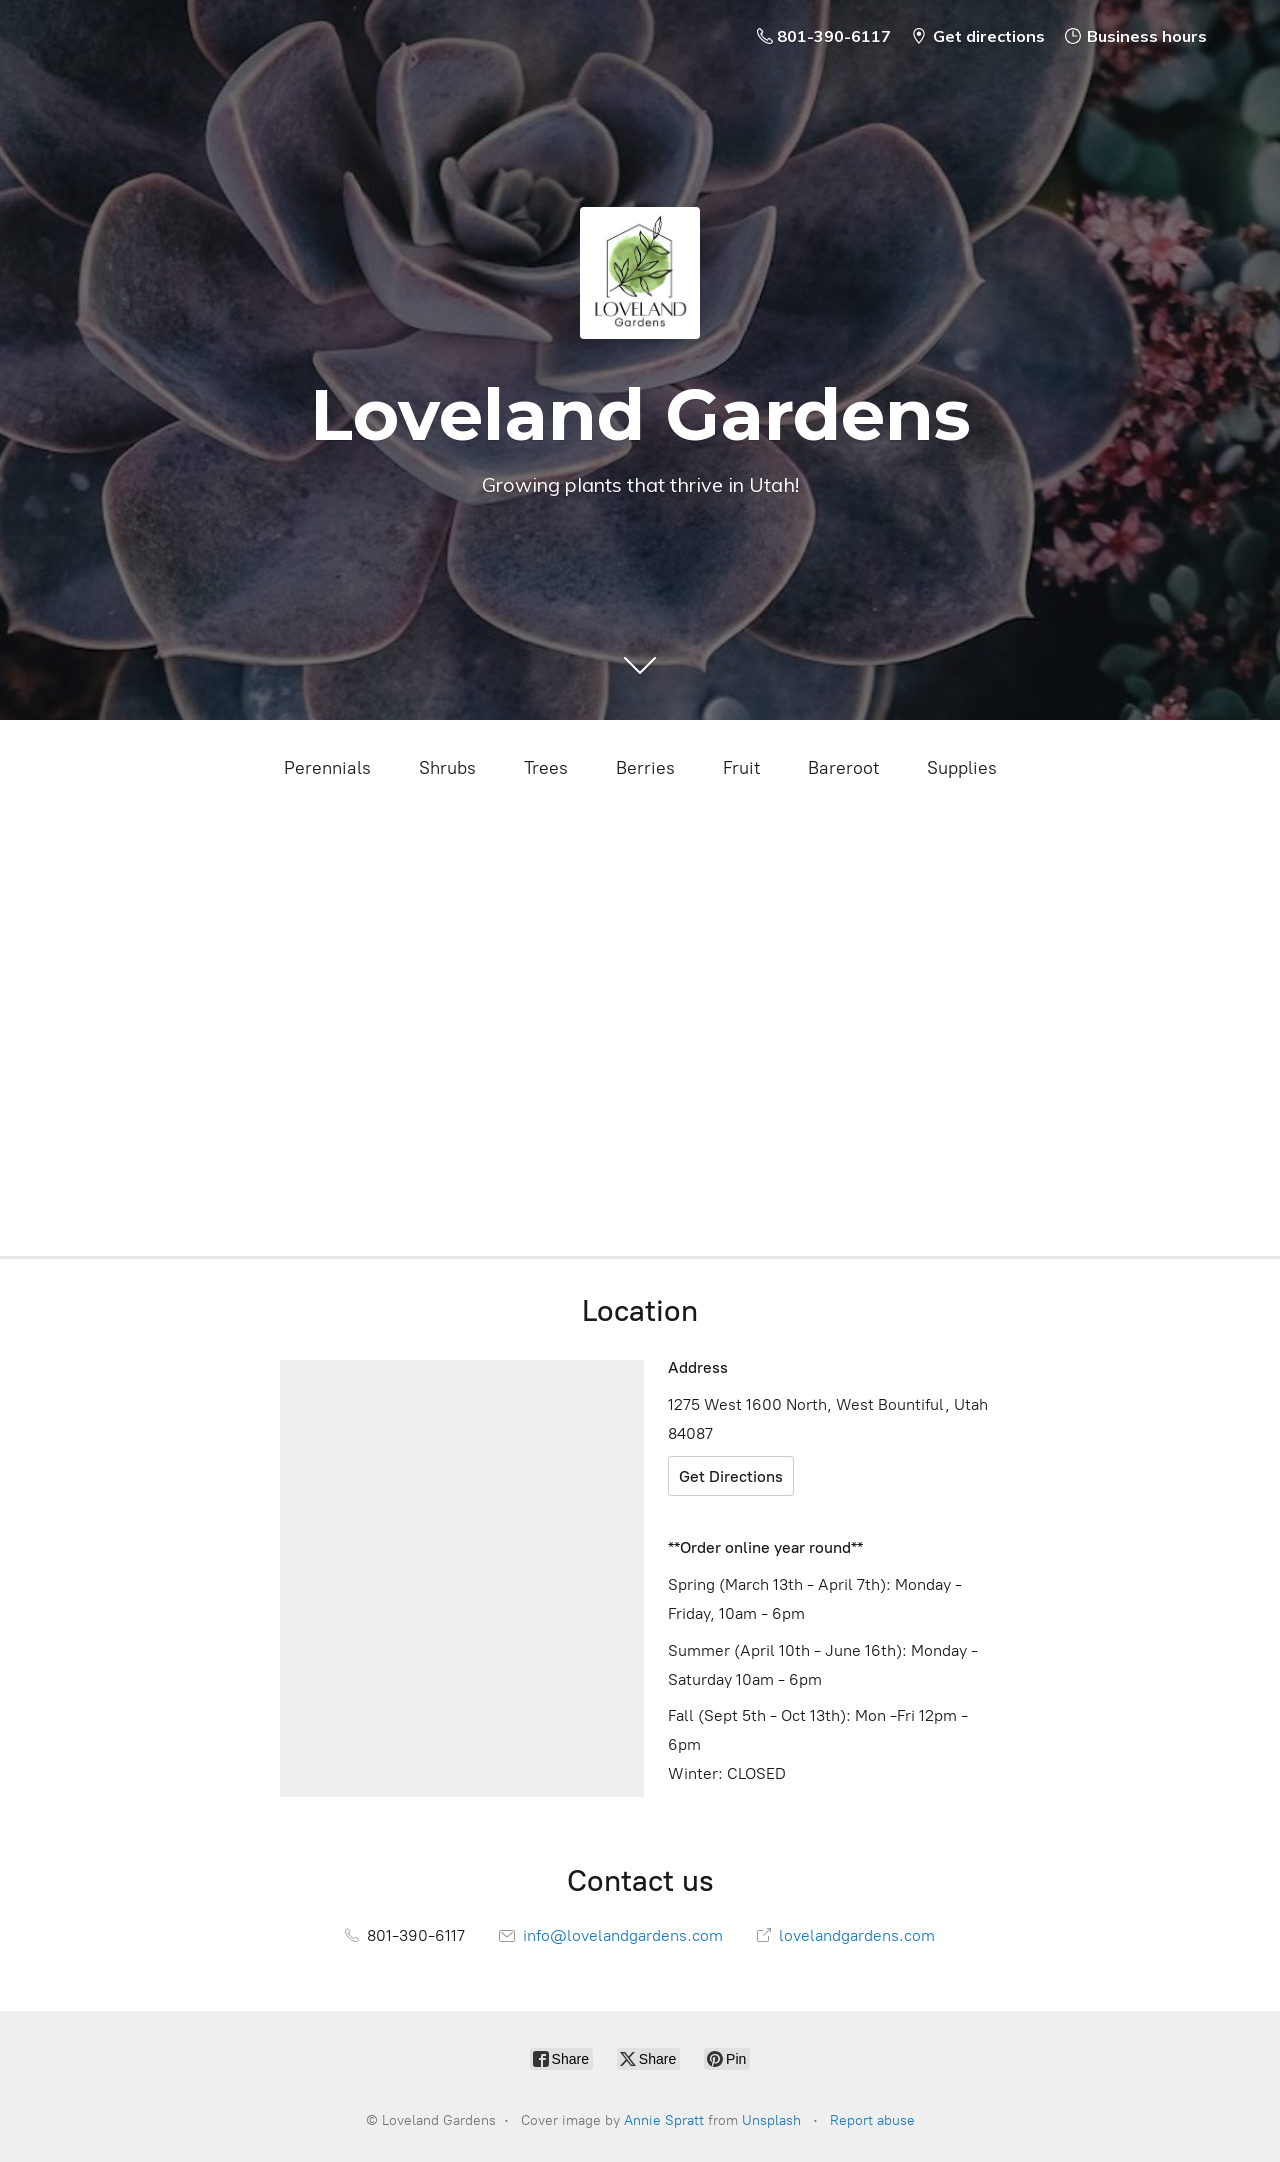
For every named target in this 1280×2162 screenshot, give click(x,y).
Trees (546, 768)
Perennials (327, 768)
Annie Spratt (664, 2120)
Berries (645, 768)
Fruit (741, 768)
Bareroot (843, 768)
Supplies (962, 768)
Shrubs (447, 768)
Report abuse (872, 2120)
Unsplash (771, 2120)
